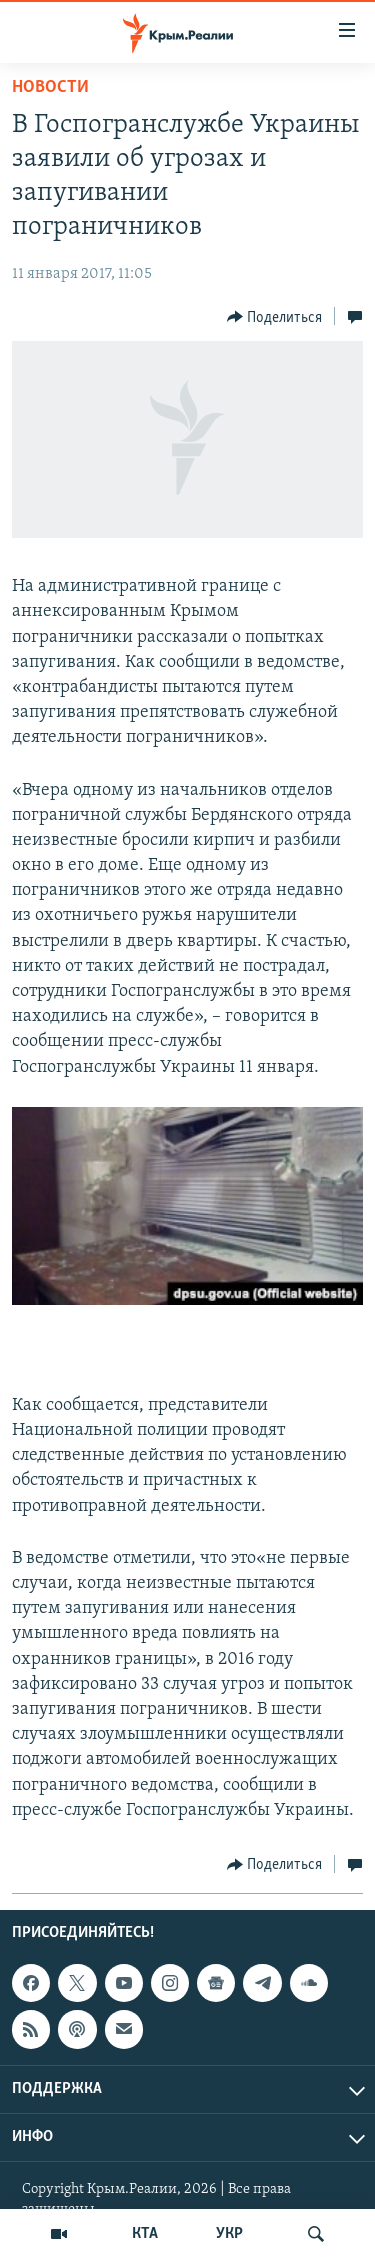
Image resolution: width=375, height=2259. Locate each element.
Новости (50, 87)
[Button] (275, 317)
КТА (145, 2234)
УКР (229, 2234)
